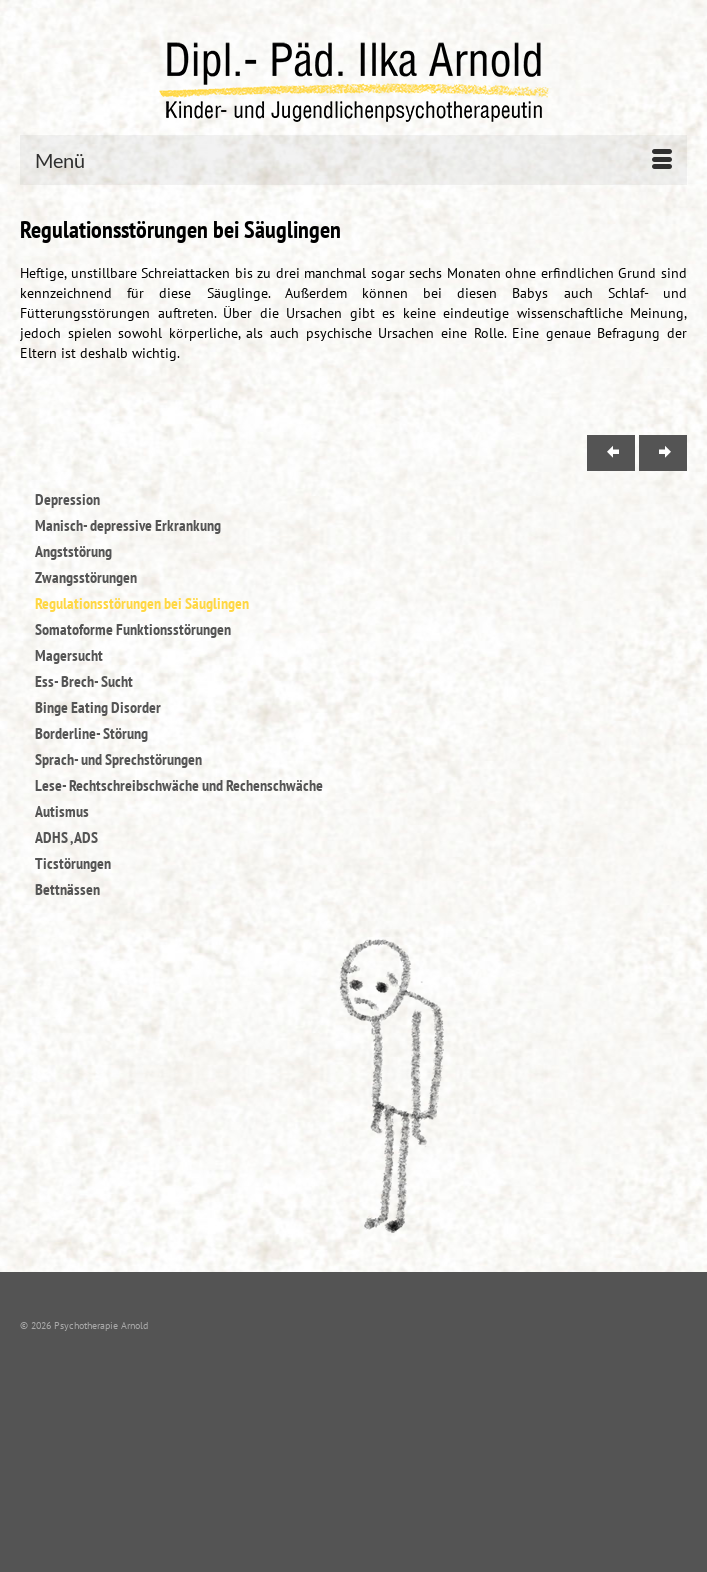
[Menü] (353, 160)
